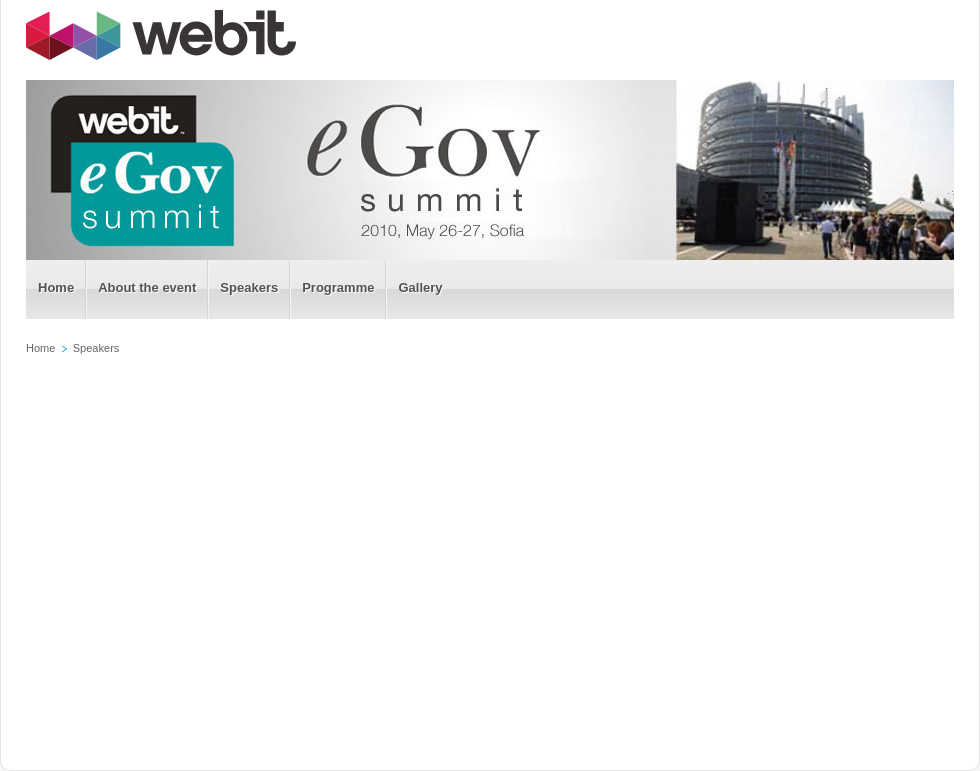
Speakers (96, 348)
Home (40, 348)
